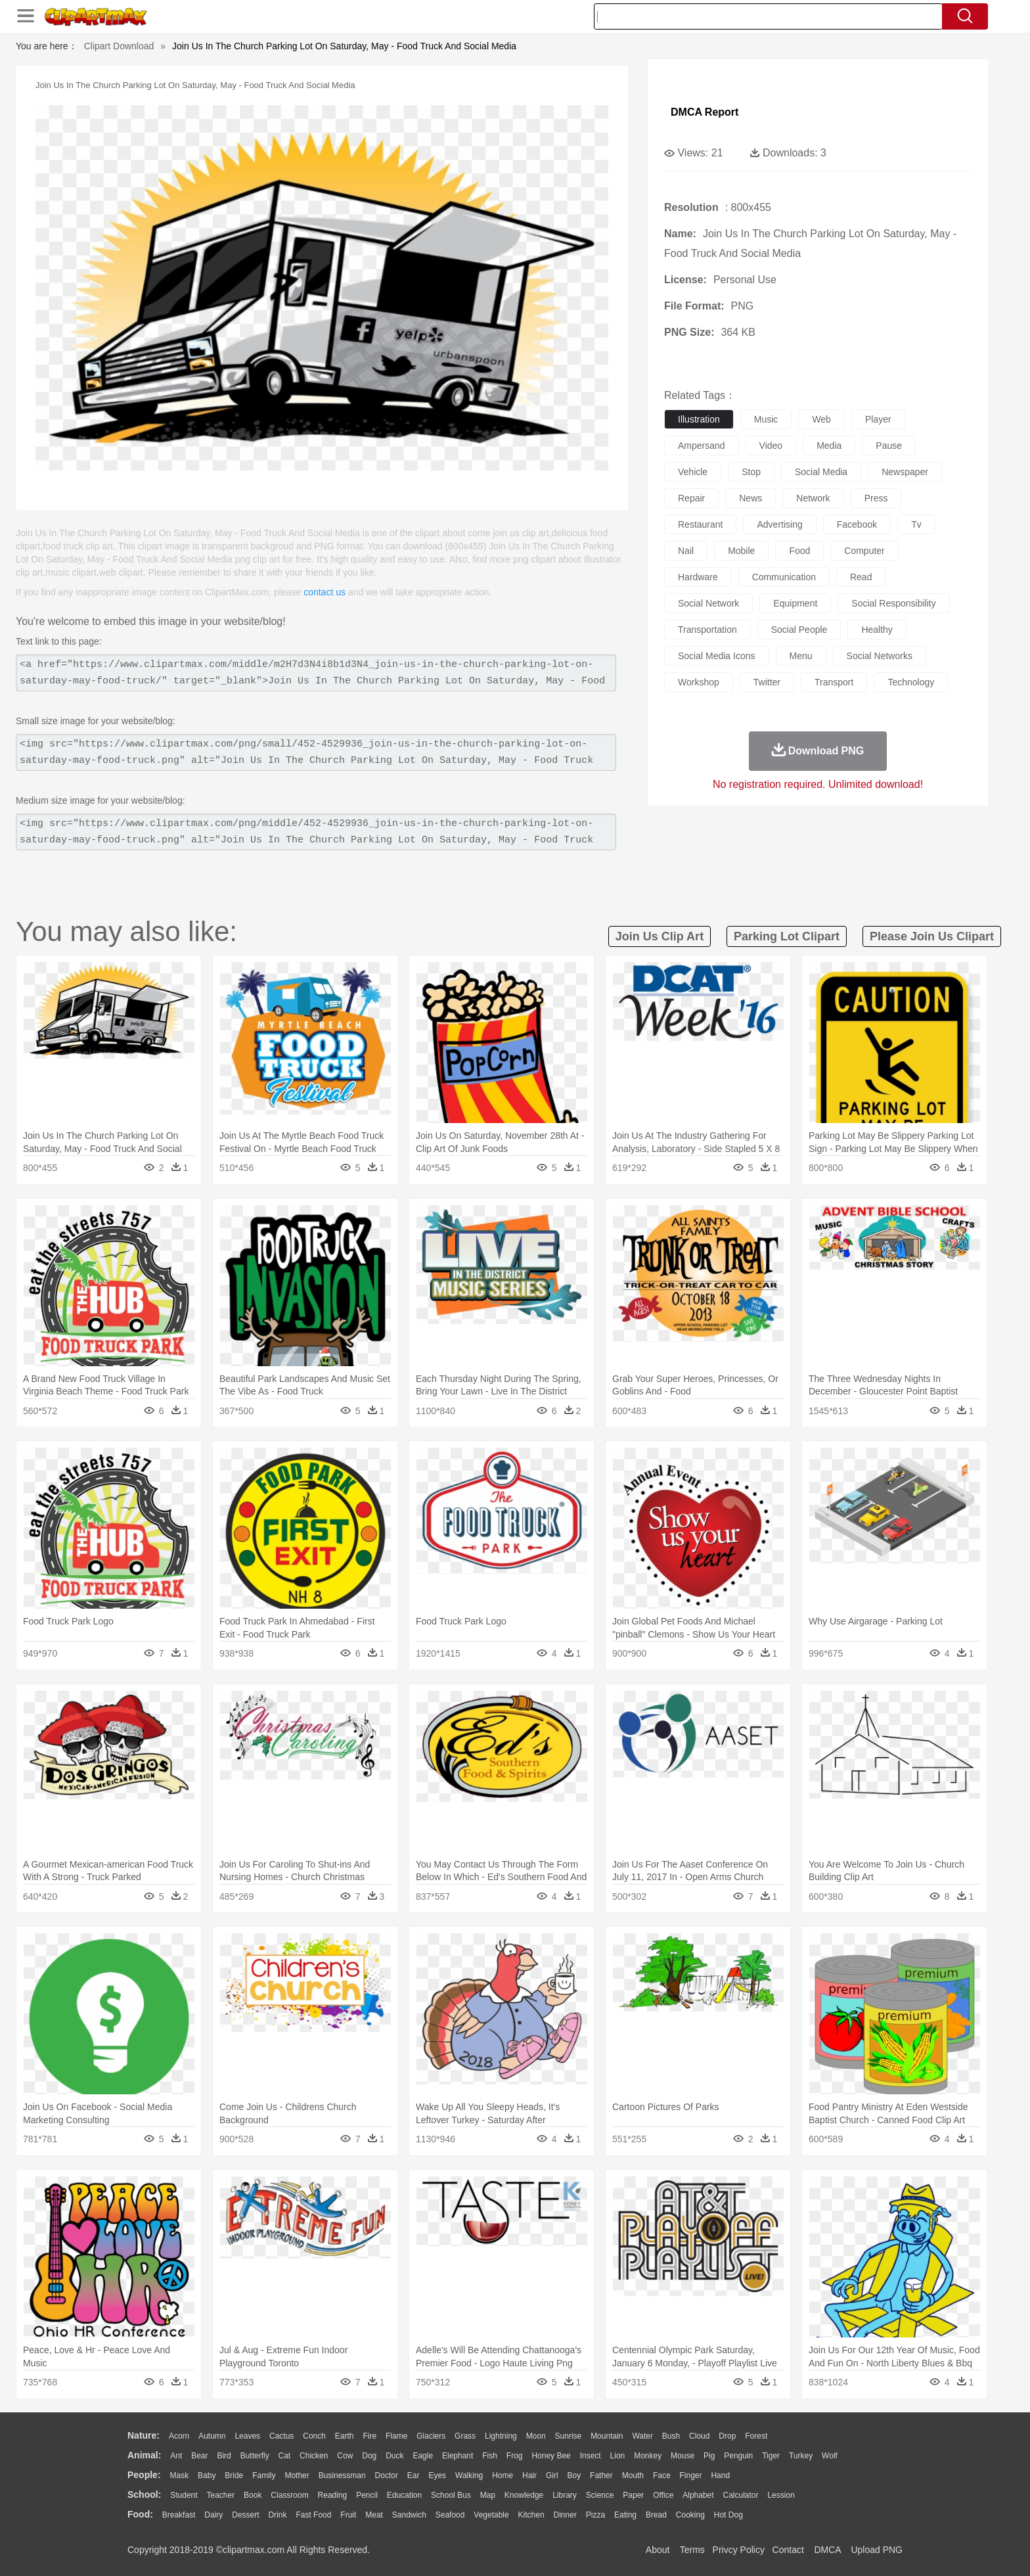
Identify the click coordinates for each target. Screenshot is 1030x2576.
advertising (779, 524)
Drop (727, 2436)
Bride (234, 2475)
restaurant (700, 524)
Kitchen (531, 2514)
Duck (394, 2455)
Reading (332, 2495)
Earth (344, 2436)
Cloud (699, 2436)
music (766, 419)
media (829, 445)
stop (751, 472)
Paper (633, 2495)
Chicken (314, 2455)
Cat (285, 2455)
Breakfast (179, 2514)
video (771, 445)
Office (663, 2495)
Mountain (607, 2436)
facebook (857, 524)
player (878, 419)
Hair (529, 2475)
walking (469, 2475)
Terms (692, 2549)
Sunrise (568, 2436)
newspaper (905, 472)
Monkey (647, 2455)
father (601, 2475)
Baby (206, 2475)
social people (799, 629)
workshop (698, 682)
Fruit (348, 2514)
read (861, 577)
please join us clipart (932, 936)
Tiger (771, 2455)
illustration (699, 419)
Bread (656, 2514)
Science (600, 2495)
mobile (741, 550)
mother (296, 2475)
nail (686, 550)
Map (487, 2495)
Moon (536, 2436)
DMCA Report (704, 112)
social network (708, 603)
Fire (369, 2436)
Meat (374, 2514)
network (813, 498)
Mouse (682, 2455)
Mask (179, 2475)
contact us (324, 592)
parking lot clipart (787, 936)
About (658, 2549)
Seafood (450, 2514)
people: (144, 2475)
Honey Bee (550, 2455)
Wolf (830, 2455)
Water (642, 2436)
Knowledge (523, 2495)
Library (564, 2495)
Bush (671, 2436)
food (799, 550)
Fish (489, 2455)
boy (574, 2475)
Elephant (457, 2455)
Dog (369, 2455)
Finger (690, 2475)
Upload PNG (877, 2549)
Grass (465, 2436)
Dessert (245, 2514)
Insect (590, 2455)
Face (662, 2475)
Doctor (386, 2475)
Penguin (738, 2455)
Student (183, 2495)
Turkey (801, 2455)
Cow (345, 2455)
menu (801, 656)
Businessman (342, 2475)
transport (834, 682)
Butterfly (254, 2455)
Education (404, 2495)
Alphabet (698, 2495)
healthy (876, 629)
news (750, 498)
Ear (413, 2475)
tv (916, 524)
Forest (756, 2436)
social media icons (716, 656)
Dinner (565, 2514)
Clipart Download (119, 46)
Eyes (437, 2475)
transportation (707, 629)
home (502, 2475)
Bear (199, 2455)
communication (784, 577)
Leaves (247, 2436)
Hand (720, 2475)
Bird (224, 2455)
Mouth (633, 2475)
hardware (698, 577)
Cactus (281, 2436)
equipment (795, 603)
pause (889, 445)
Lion (617, 2455)
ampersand (701, 445)
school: (144, 2494)
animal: (144, 2455)
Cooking (690, 2514)
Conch (314, 2436)
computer (864, 550)
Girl (552, 2475)
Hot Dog (728, 2514)
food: (140, 2514)
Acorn (179, 2436)
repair (691, 498)
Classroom (289, 2495)
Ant (176, 2455)
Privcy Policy (739, 2549)
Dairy (213, 2514)
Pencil (367, 2495)
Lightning (501, 2436)
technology (910, 682)
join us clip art (660, 936)
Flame (396, 2436)
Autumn (211, 2436)
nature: (143, 2435)
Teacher (221, 2495)
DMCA (827, 2549)
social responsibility (893, 603)
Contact (788, 2549)
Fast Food (313, 2514)
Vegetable (491, 2514)
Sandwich (409, 2514)
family (263, 2475)
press (876, 498)
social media (821, 472)
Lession (780, 2495)
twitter (766, 682)
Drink (278, 2514)
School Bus (451, 2495)
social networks (879, 656)
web (821, 419)
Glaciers (430, 2436)
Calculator (741, 2495)
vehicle (692, 472)
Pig (709, 2455)
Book (252, 2495)
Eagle (423, 2455)
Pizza (595, 2514)
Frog (514, 2455)
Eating (625, 2514)
